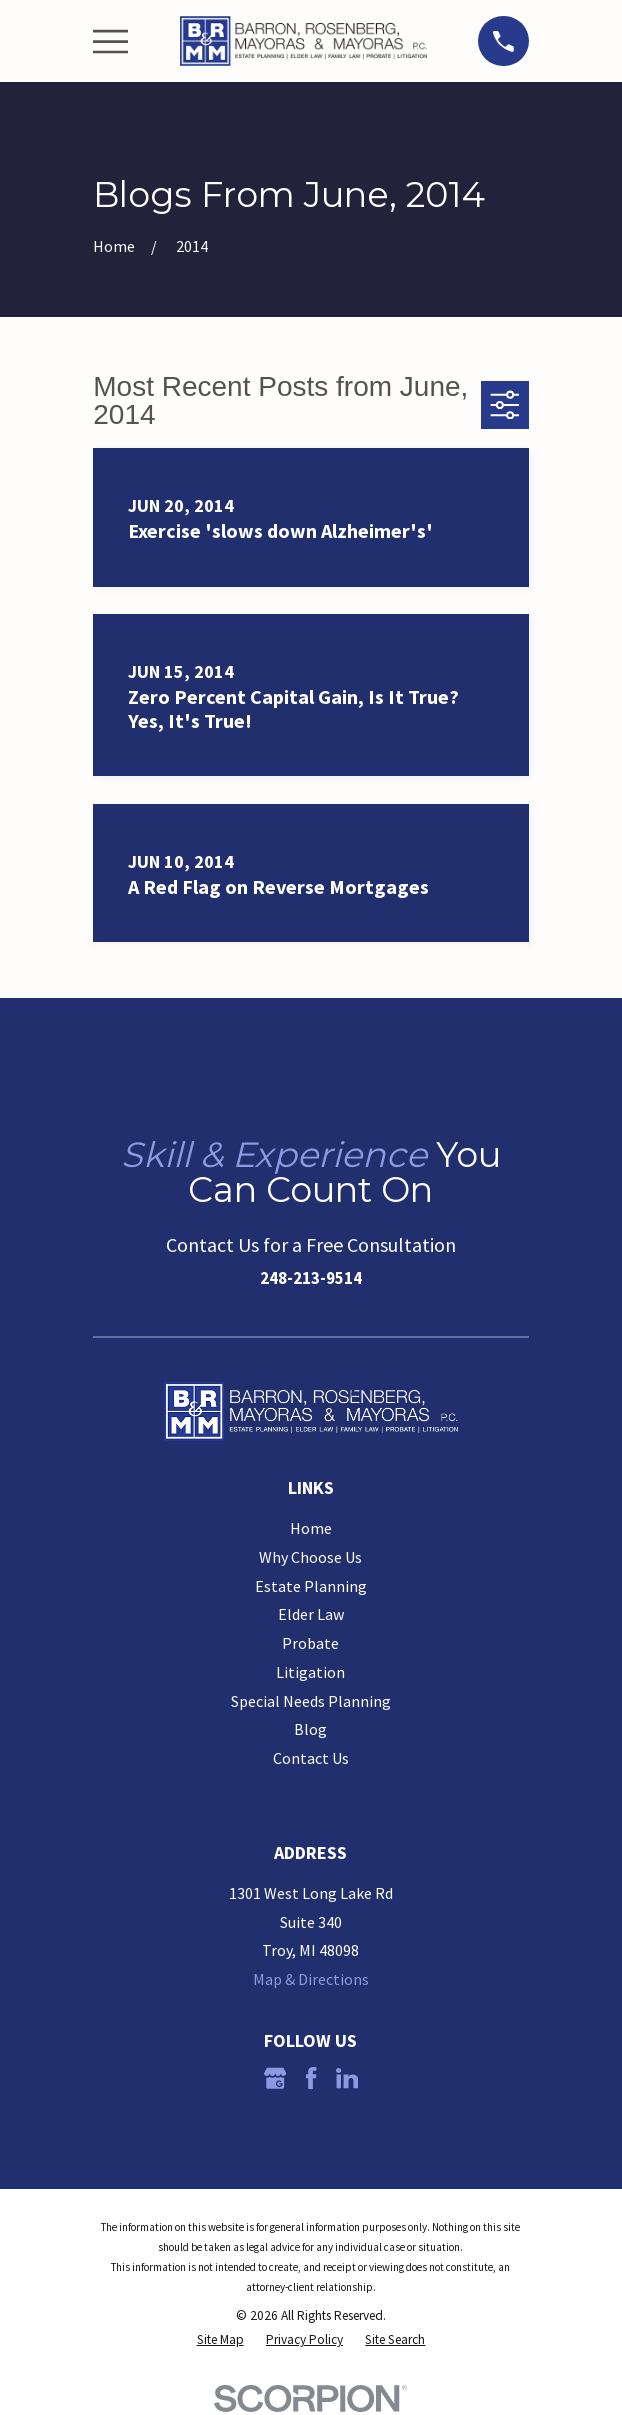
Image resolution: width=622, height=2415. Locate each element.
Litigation (310, 1672)
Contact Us (311, 1758)
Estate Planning (311, 1586)
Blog (310, 1729)
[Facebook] (311, 2078)
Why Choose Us (310, 1557)
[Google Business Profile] (275, 2078)
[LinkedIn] (347, 2078)
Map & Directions (311, 1979)
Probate (310, 1643)
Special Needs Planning (311, 1701)
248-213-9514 (311, 1278)
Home (311, 1528)
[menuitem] (220, 2340)
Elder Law (311, 1614)
